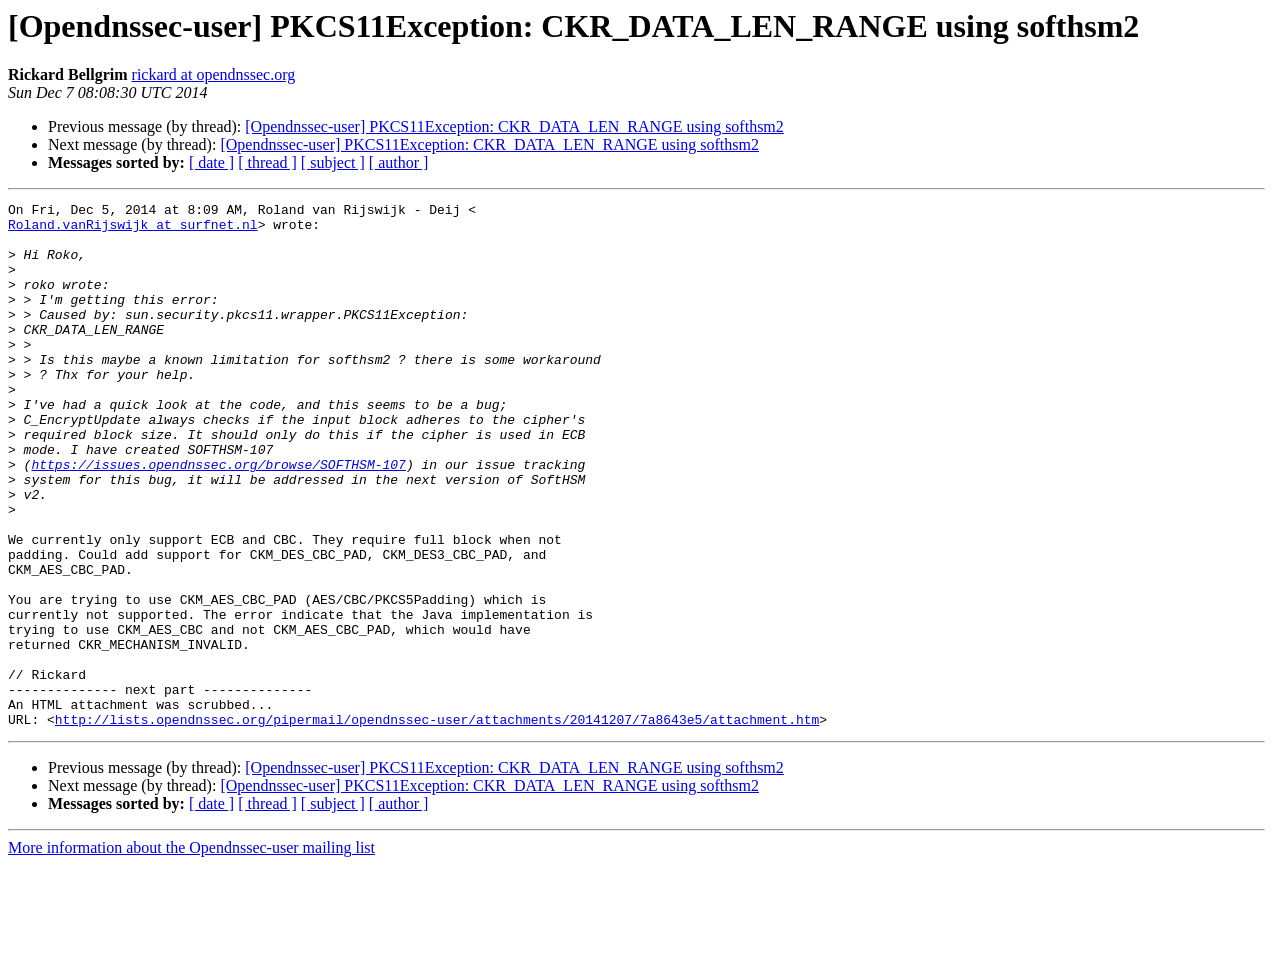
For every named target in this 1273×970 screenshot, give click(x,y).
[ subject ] (333, 162)
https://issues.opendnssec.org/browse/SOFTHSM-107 (218, 518)
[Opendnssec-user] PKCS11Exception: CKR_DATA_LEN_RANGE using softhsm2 (514, 126)
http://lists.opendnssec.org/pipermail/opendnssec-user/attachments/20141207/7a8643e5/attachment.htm (437, 824)
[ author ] (399, 162)
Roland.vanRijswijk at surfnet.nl (133, 230)
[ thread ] (267, 162)
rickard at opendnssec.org (214, 74)
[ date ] (211, 162)
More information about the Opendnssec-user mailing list (191, 952)
